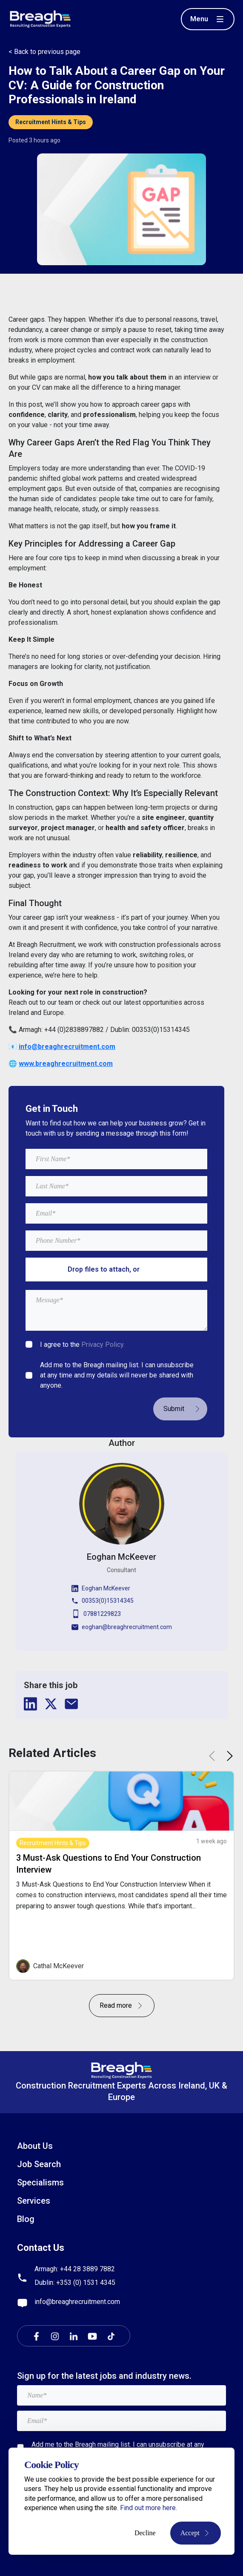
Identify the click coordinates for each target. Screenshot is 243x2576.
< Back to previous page (44, 52)
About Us (35, 2146)
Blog (25, 2219)
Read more (122, 2005)
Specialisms (40, 2182)
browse (153, 1269)
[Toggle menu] (207, 19)
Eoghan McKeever (100, 1588)
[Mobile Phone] (116, 1240)
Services (33, 2201)
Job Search (39, 2164)
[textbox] (116, 1159)
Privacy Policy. (103, 1344)
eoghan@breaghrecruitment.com (121, 1627)
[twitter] (51, 1704)
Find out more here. (148, 2508)
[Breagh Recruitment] (40, 18)
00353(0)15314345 (102, 1600)
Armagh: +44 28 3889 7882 (74, 2269)
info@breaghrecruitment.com (77, 2302)
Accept (195, 2533)
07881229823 (96, 1614)
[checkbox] (29, 1344)
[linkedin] (30, 1704)
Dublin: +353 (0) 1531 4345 (74, 2282)
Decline (145, 2532)
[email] (71, 1704)
